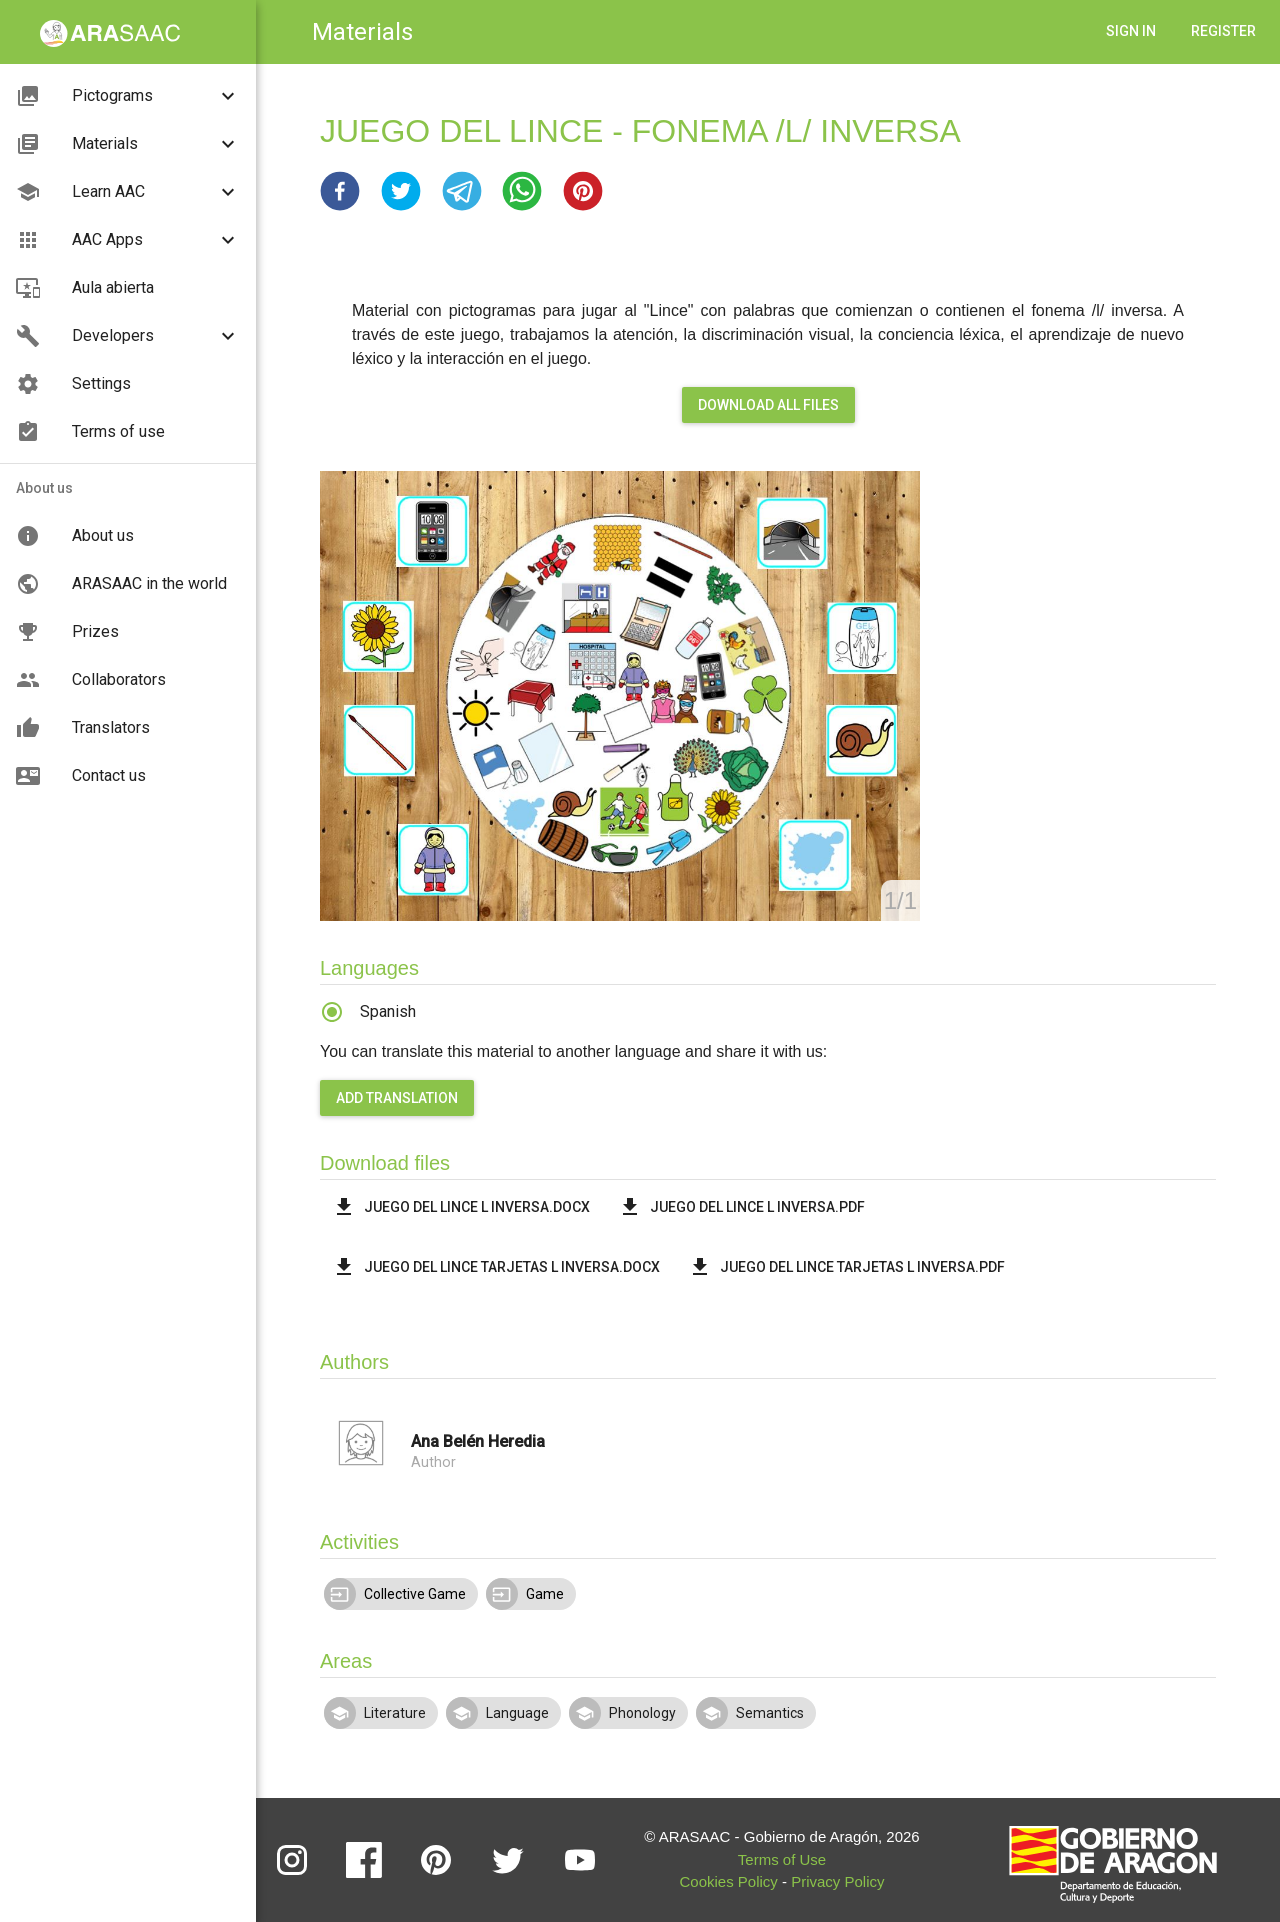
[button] (340, 191)
